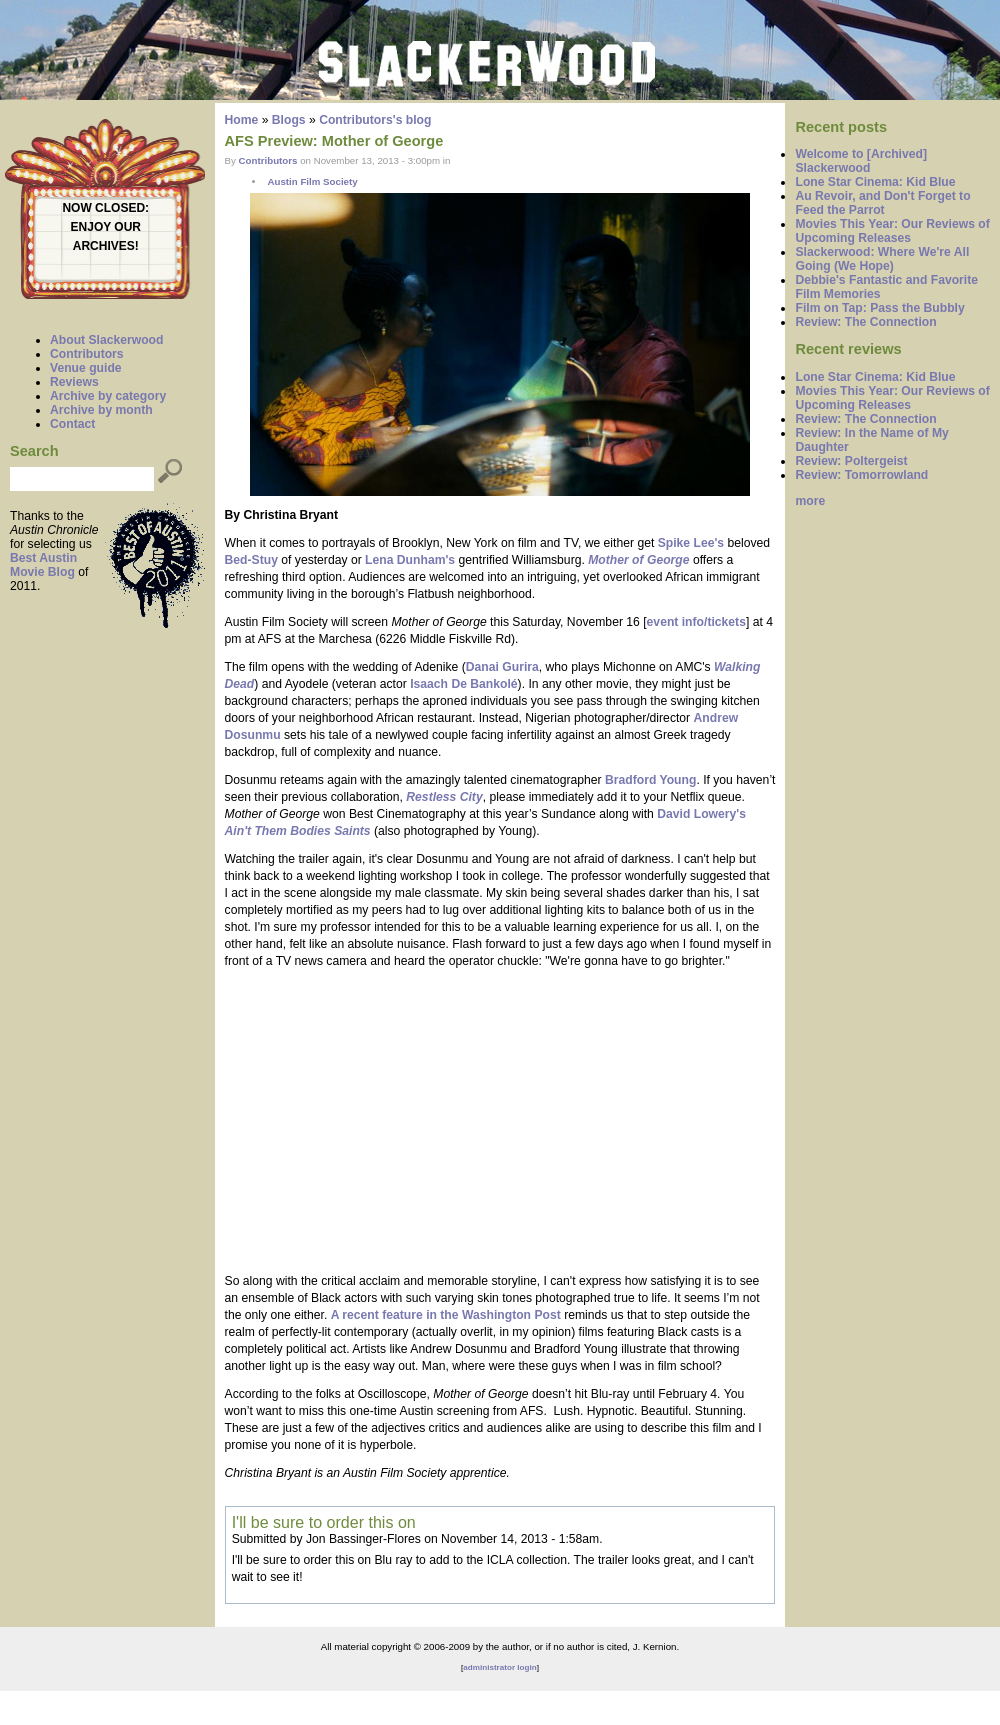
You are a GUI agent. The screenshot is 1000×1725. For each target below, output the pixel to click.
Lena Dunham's (411, 560)
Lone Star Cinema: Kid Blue (875, 182)
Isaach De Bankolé (463, 684)
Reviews (74, 382)
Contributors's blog (375, 120)
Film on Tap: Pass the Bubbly (879, 308)
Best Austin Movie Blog (43, 565)
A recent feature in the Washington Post (446, 1315)
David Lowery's (701, 814)
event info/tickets (696, 622)
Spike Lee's (691, 543)
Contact (72, 424)
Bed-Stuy (251, 560)
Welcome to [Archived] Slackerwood (861, 161)
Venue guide (86, 368)
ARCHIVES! (106, 246)
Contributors (87, 354)
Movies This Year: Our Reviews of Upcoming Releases (892, 231)
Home (242, 120)
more (810, 501)
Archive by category (108, 396)
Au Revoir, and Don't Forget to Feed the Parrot (882, 203)
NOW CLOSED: (105, 208)
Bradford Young (650, 780)
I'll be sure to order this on (324, 1522)
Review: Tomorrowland (861, 475)
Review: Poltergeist (851, 461)
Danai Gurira (502, 667)
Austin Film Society (312, 181)
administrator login (499, 1667)
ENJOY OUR (106, 227)
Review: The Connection (865, 322)
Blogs (289, 120)
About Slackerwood (106, 340)
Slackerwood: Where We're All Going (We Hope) (882, 259)
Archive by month (101, 410)
